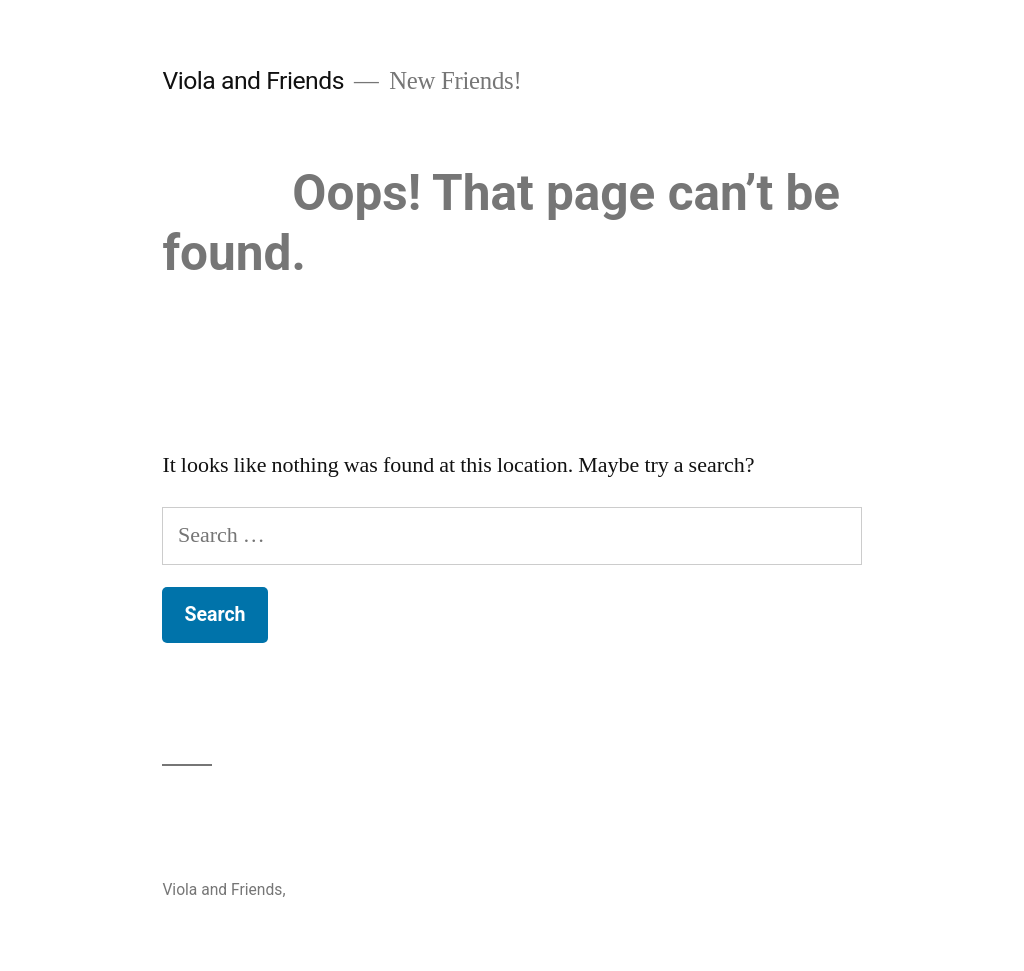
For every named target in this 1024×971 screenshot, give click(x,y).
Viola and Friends (253, 80)
